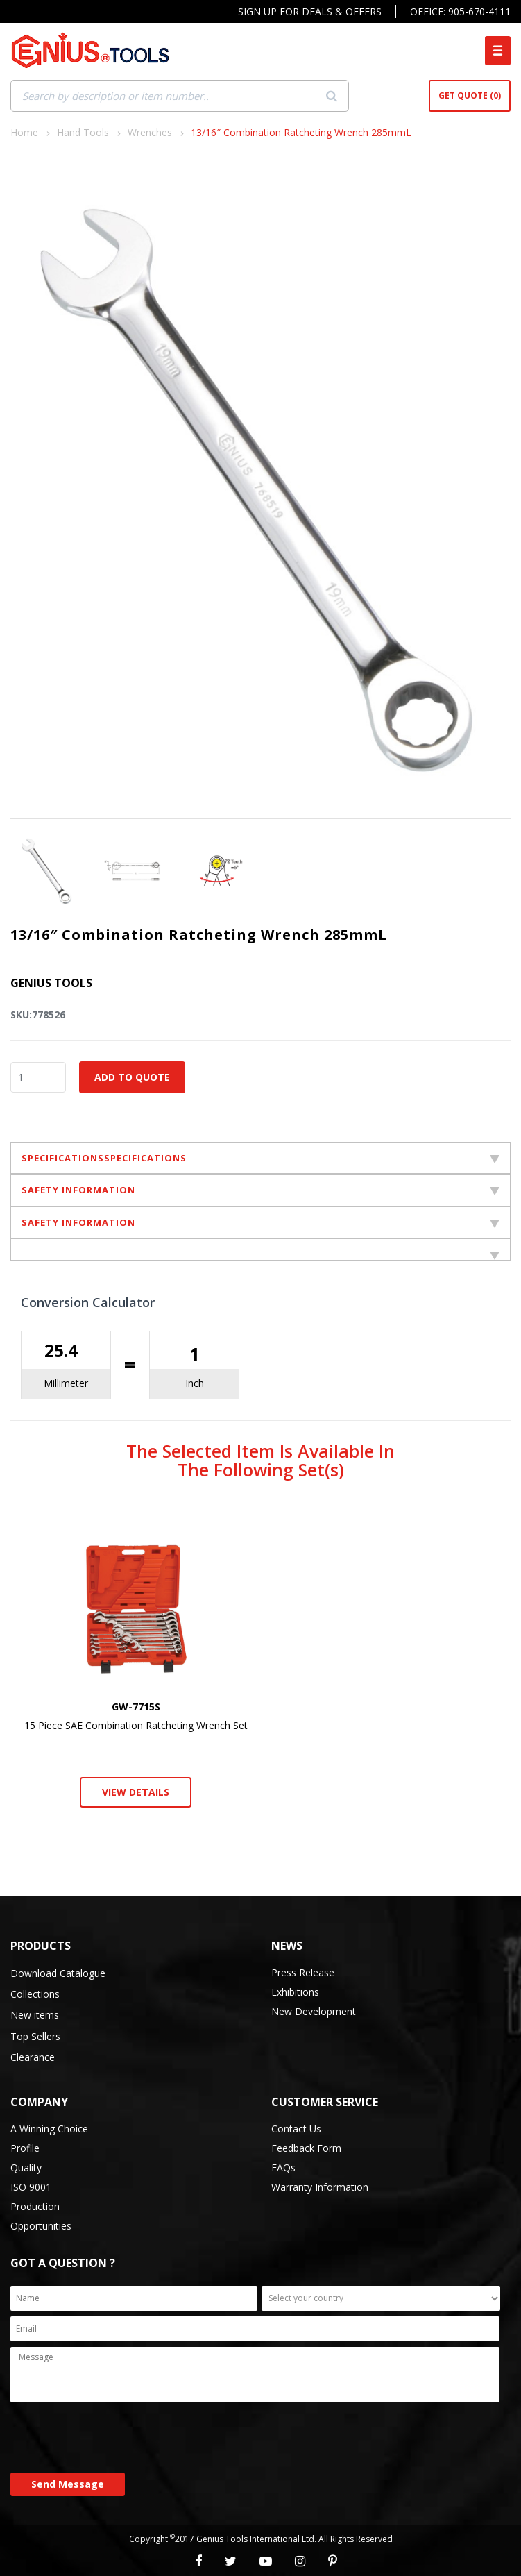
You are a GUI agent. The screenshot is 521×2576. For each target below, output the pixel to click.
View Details (135, 1792)
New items (34, 2014)
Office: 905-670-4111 (460, 11)
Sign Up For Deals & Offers (310, 11)
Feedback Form (306, 2148)
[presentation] (115, 2438)
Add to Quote (132, 1077)
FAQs (283, 2167)
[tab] (260, 1249)
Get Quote (469, 96)
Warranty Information (319, 2187)
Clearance (32, 2057)
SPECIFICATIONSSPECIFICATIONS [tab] (260, 1158)
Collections (35, 1994)
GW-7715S (136, 1706)
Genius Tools (51, 983)
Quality (26, 2167)
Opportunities (40, 2225)
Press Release (302, 1972)
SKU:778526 (37, 1014)
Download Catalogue (57, 1973)
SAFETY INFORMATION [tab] (260, 1190)
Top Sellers (35, 2036)
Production (35, 2206)
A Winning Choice (49, 2128)
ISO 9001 (30, 2187)
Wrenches (150, 132)
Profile (25, 2148)
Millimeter (66, 1383)
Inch (194, 1383)
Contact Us (296, 2128)
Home (24, 132)
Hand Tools (83, 132)
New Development (313, 2011)
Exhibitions (295, 1991)
